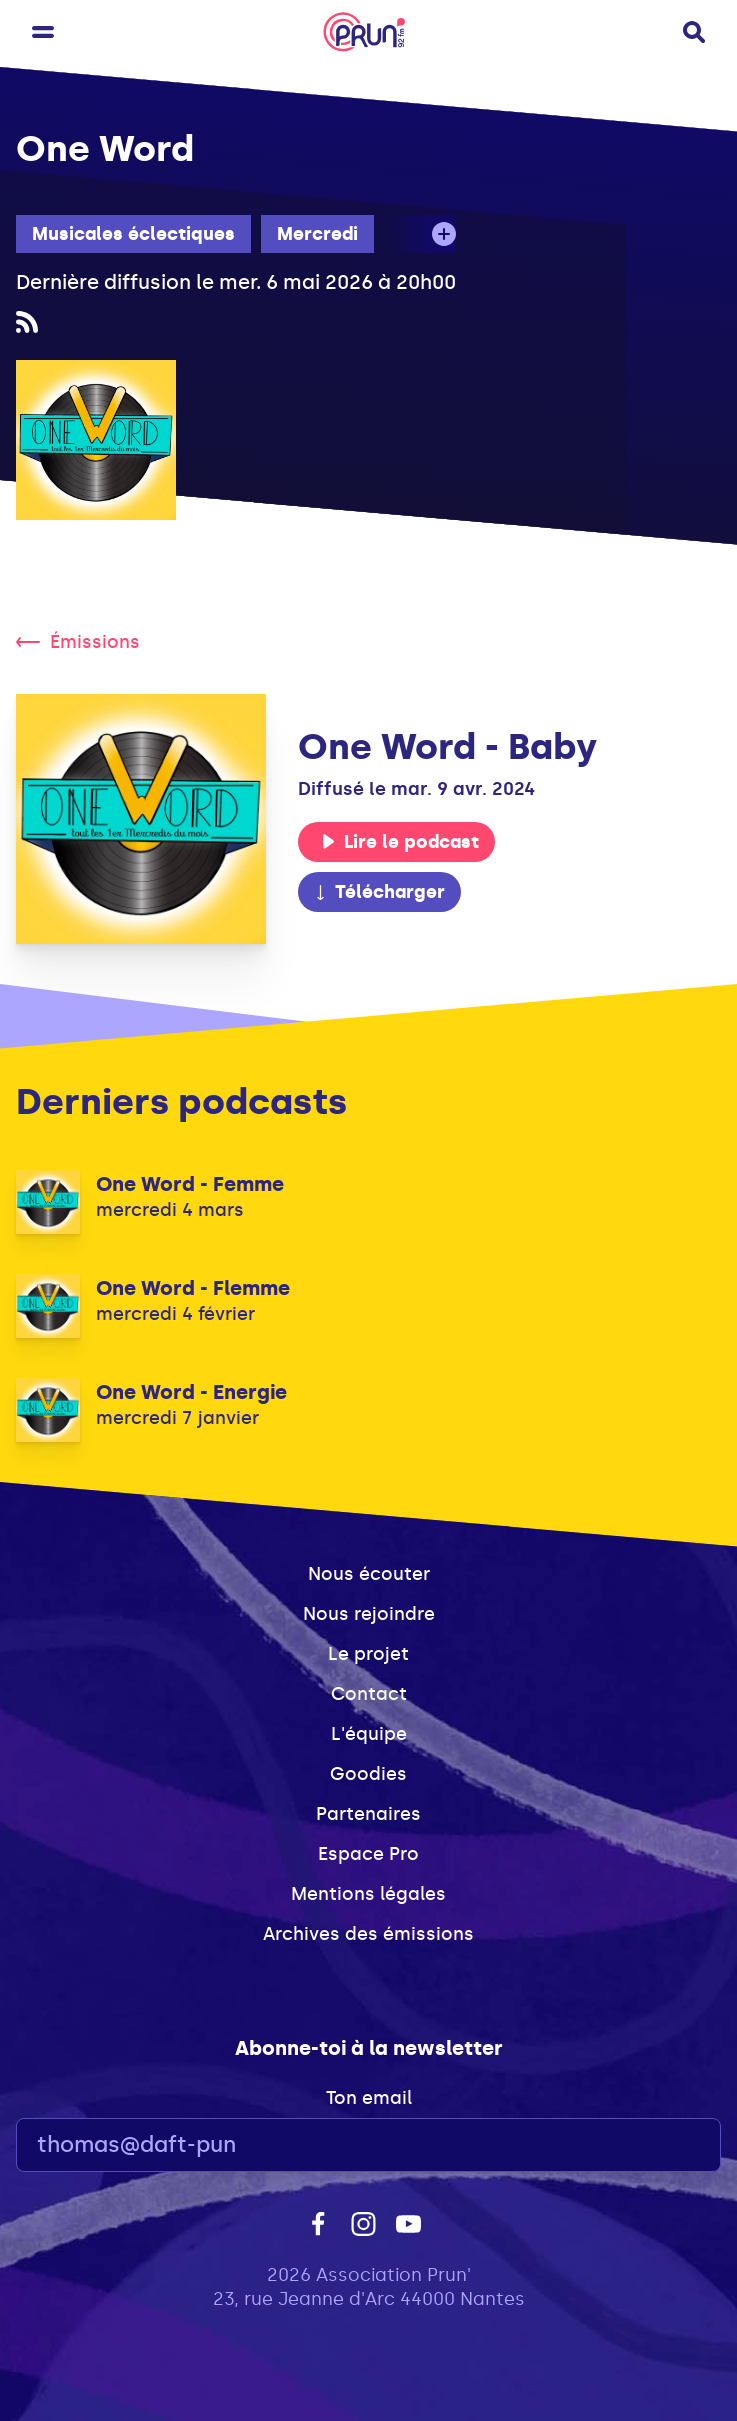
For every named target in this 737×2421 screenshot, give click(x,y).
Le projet (368, 1654)
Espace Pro (368, 1854)
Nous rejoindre (369, 1614)
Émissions (78, 642)
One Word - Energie (191, 1392)
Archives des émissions (368, 1934)
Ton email (369, 2098)
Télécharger (379, 892)
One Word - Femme (190, 1184)
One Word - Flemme (193, 1288)
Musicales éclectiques (133, 234)
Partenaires (368, 1814)
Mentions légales (368, 1894)
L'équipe (369, 1734)
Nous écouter (369, 1574)
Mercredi (317, 234)
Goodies (368, 1774)
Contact (369, 1694)
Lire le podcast (400, 842)
